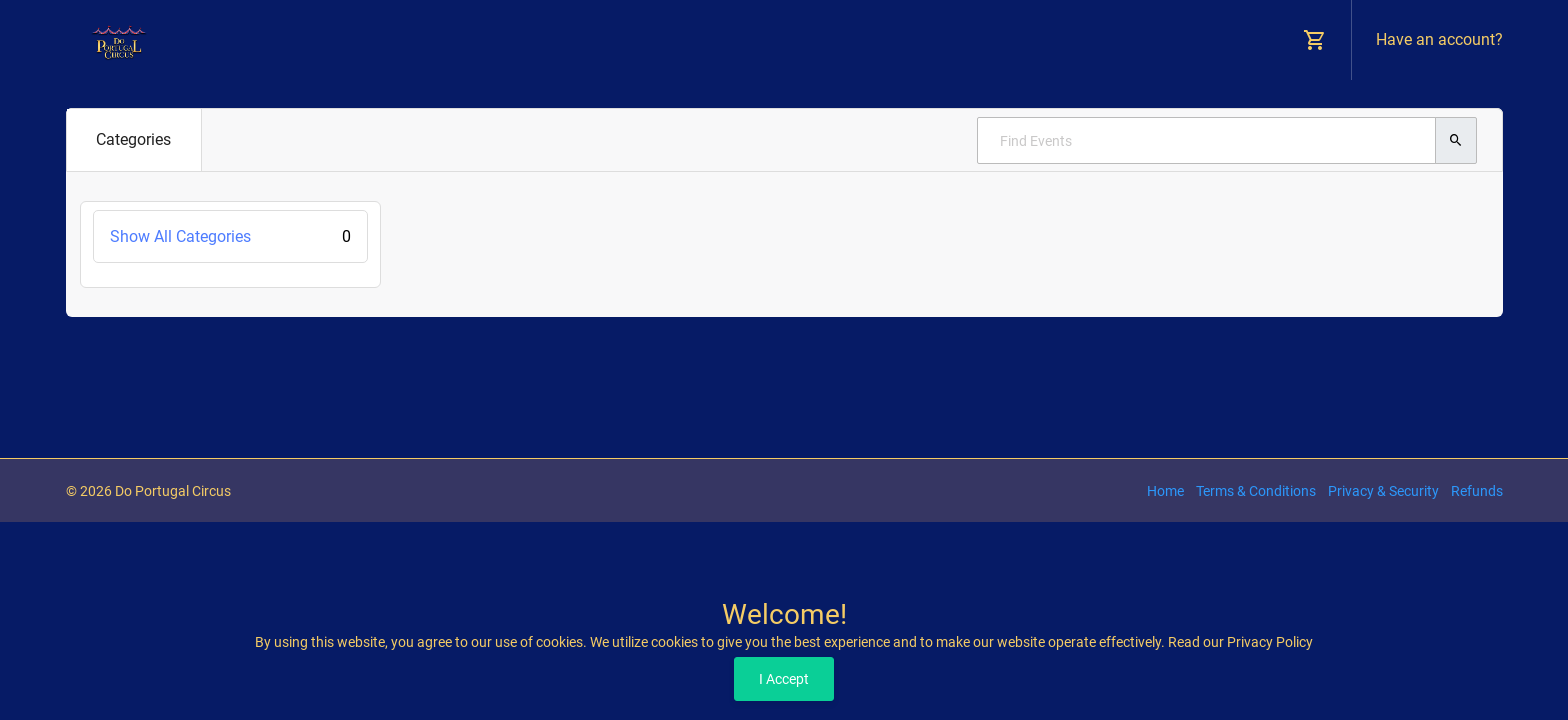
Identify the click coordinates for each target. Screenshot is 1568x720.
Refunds (1477, 491)
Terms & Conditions (1256, 491)
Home (1165, 491)
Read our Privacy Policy (1240, 642)
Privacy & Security (1383, 491)
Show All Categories (230, 236)
